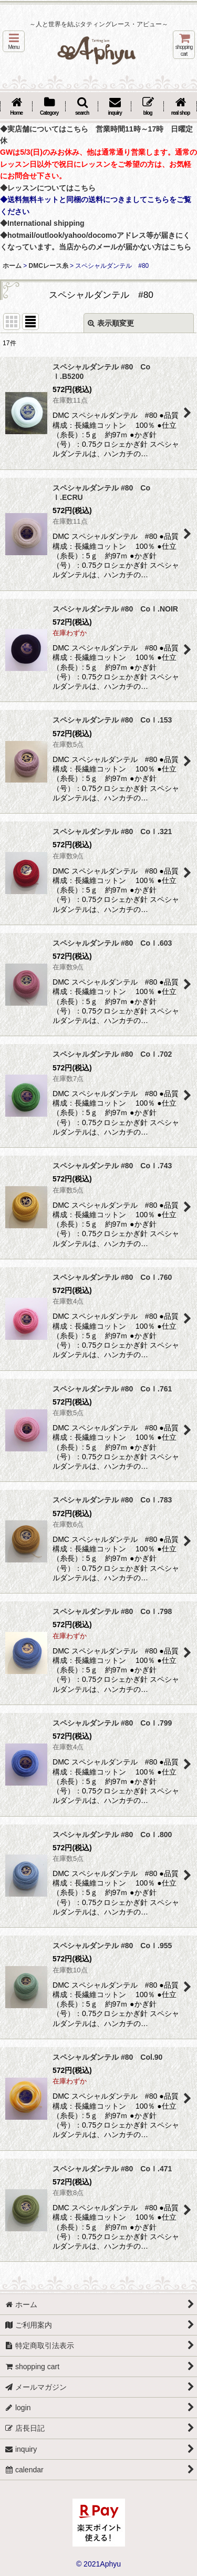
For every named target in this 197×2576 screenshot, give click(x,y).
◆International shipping (42, 223)
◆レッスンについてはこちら (48, 188)
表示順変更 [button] (111, 323)
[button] (14, 41)
